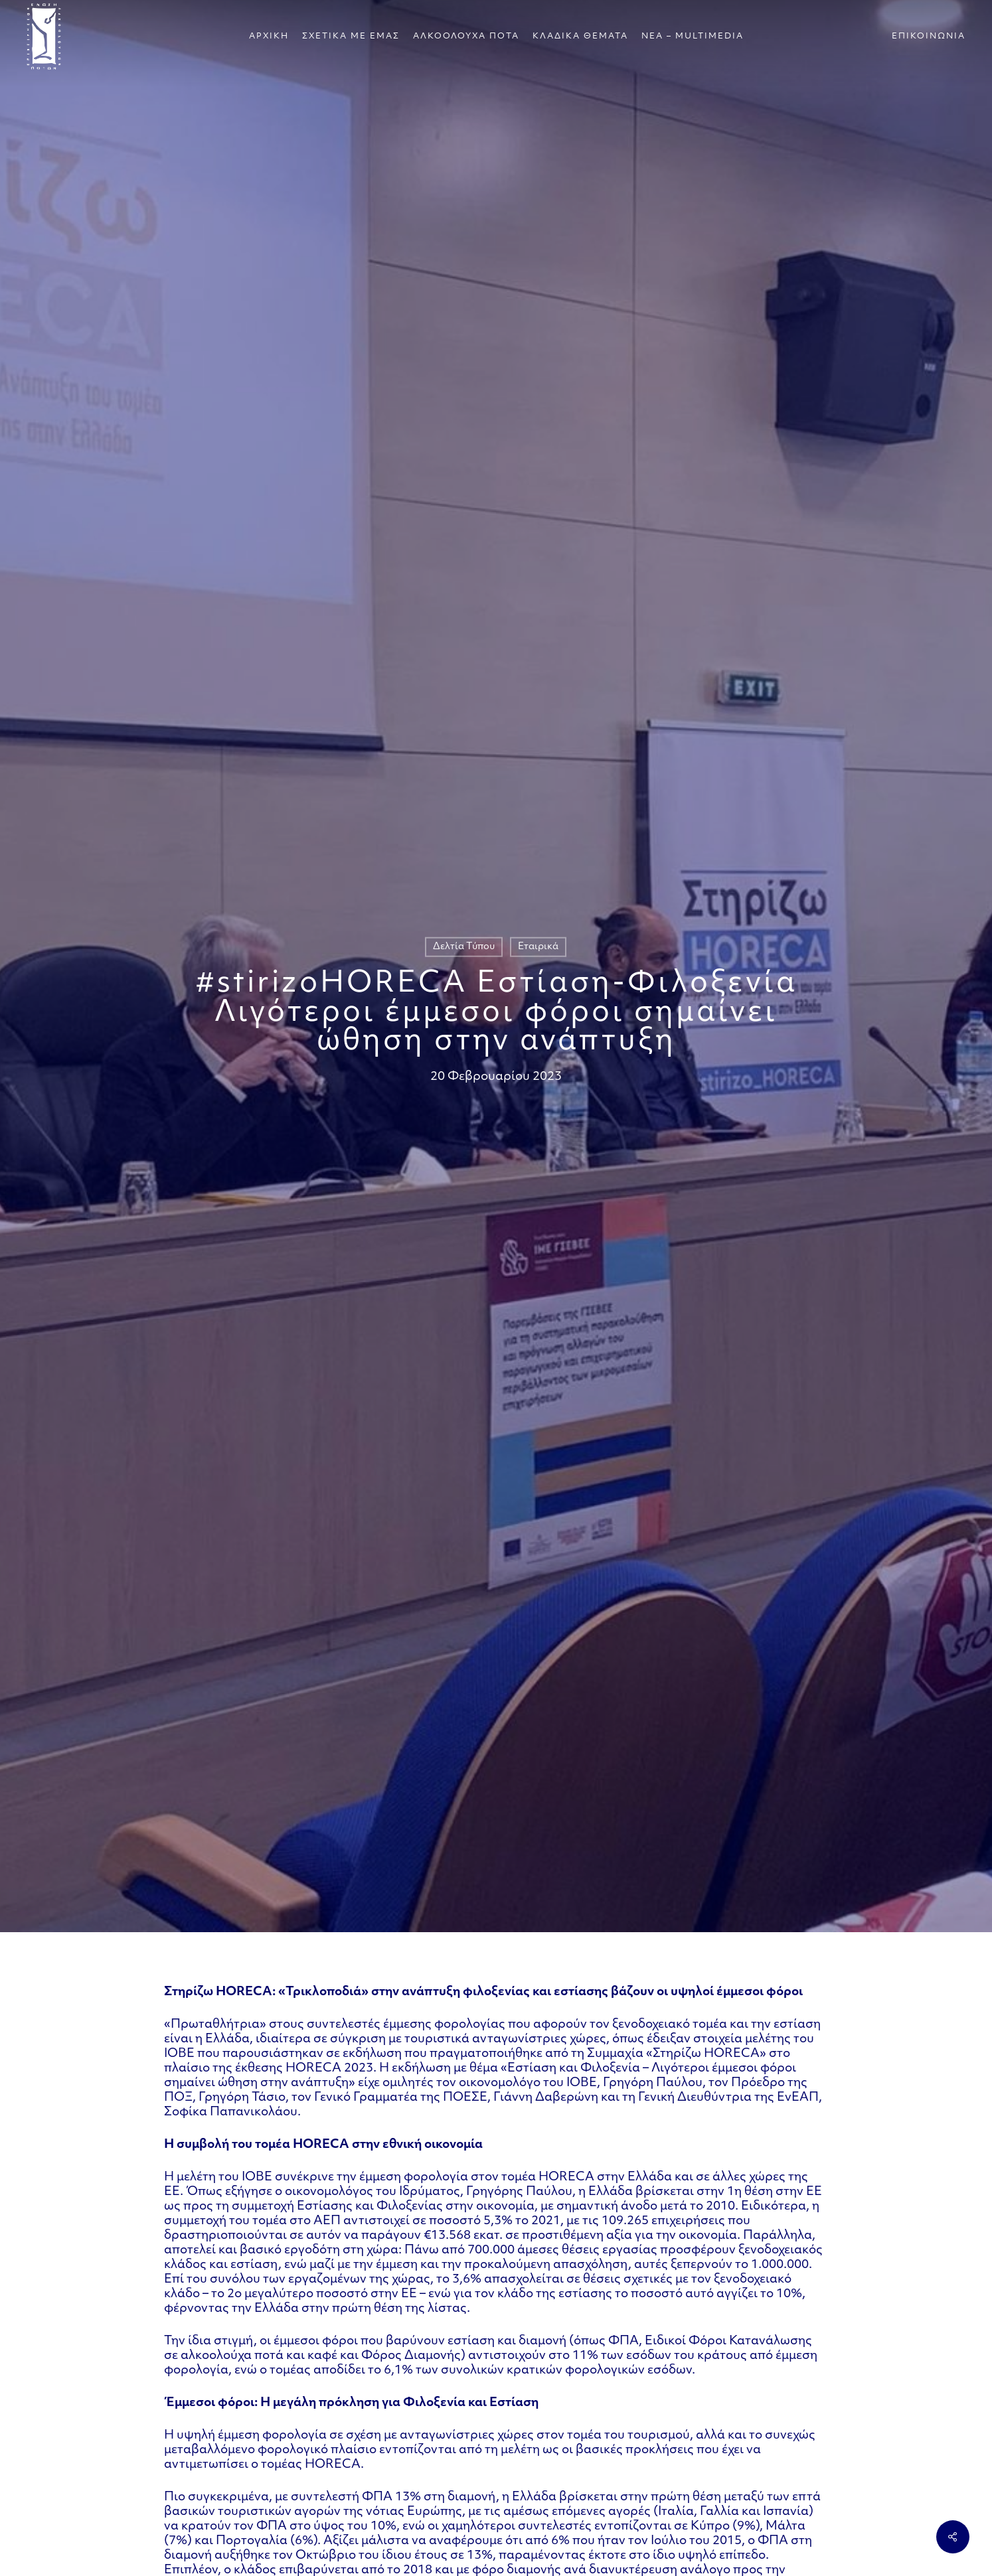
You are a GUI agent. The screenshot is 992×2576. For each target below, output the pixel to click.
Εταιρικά (538, 947)
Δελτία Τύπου (464, 947)
